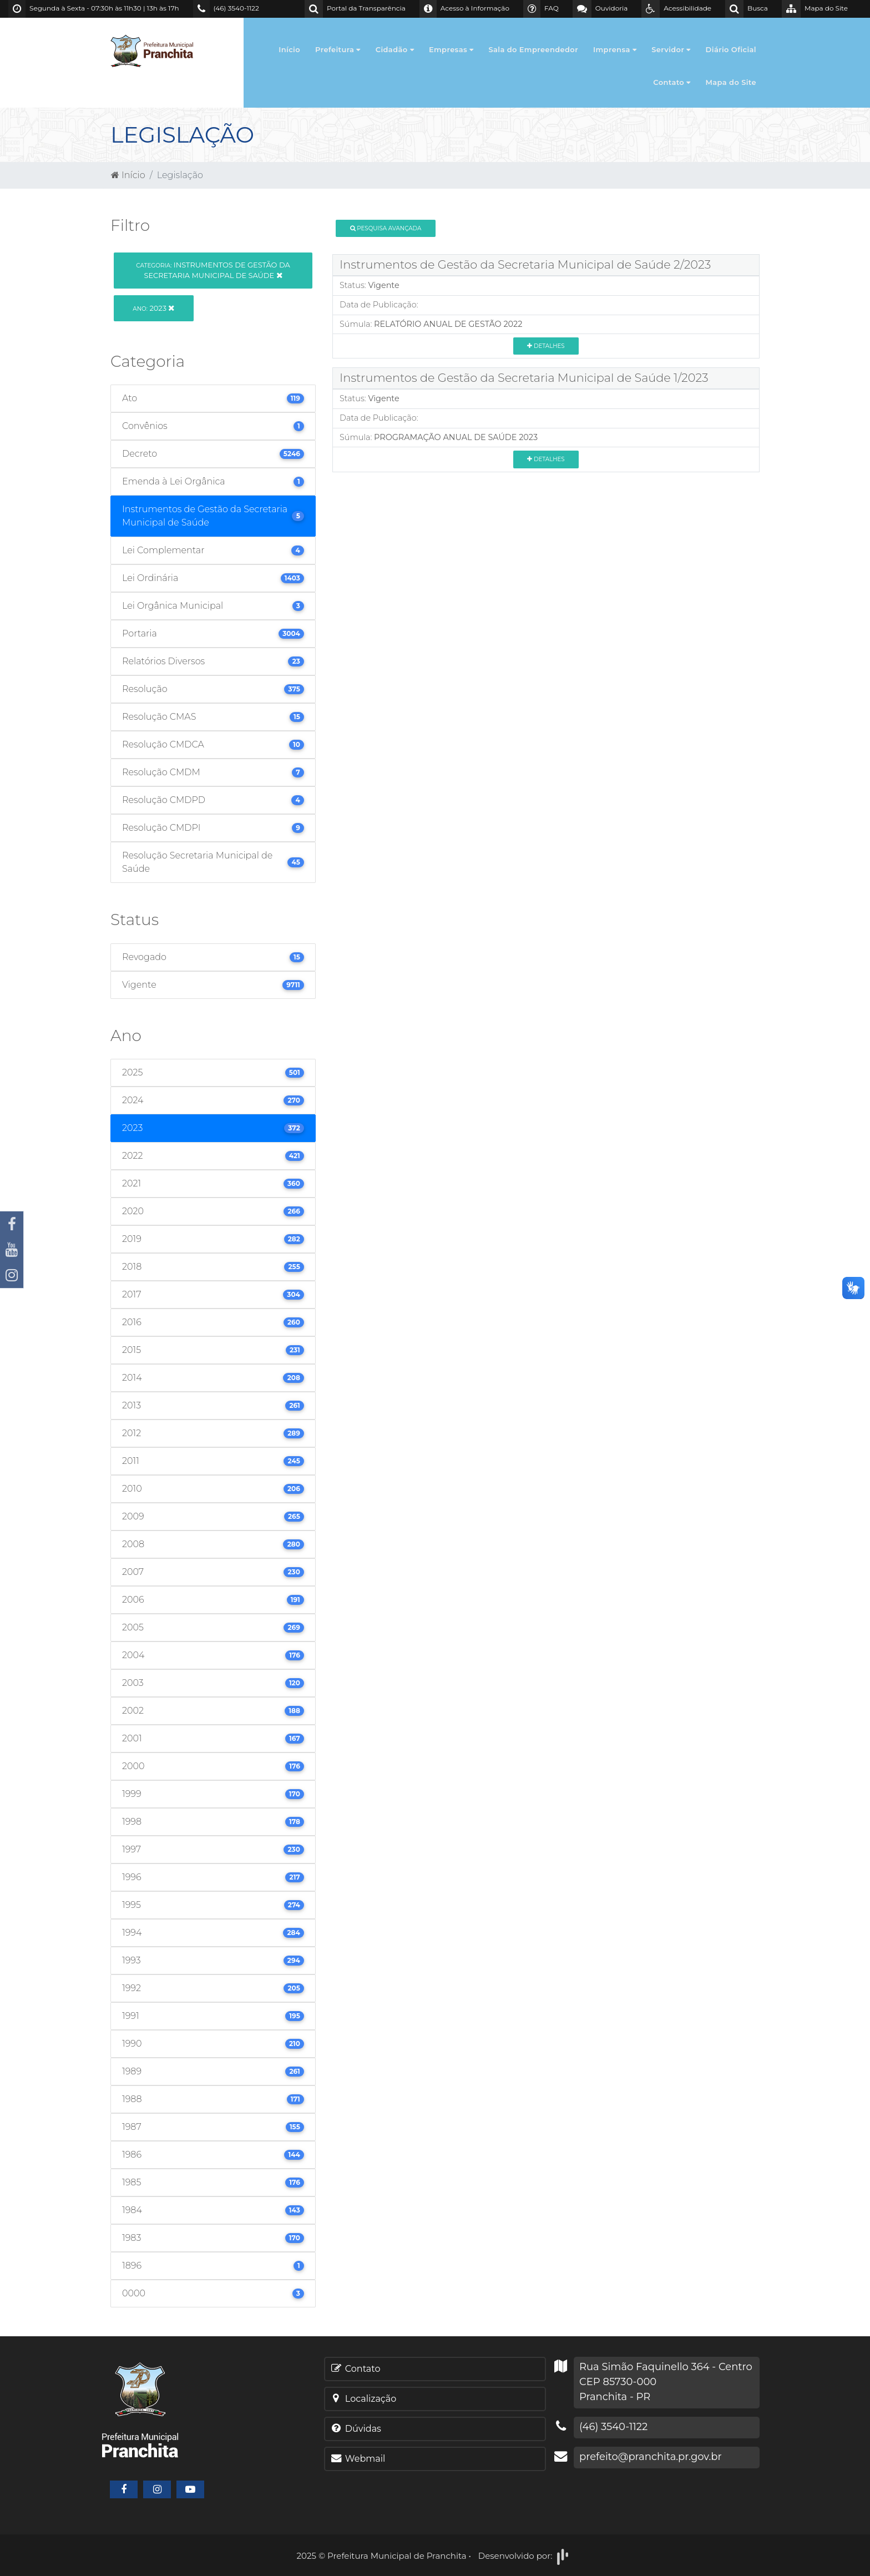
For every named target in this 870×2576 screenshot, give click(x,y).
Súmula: (356, 324)
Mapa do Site (731, 82)
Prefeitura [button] (338, 49)
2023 (153, 308)
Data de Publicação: (379, 305)
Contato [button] (671, 82)
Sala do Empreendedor (533, 49)
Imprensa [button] (614, 49)
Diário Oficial (731, 49)
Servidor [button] (670, 49)
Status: (353, 285)
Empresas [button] (451, 49)
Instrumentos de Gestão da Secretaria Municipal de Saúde (213, 270)
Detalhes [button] (545, 346)
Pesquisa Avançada (386, 228)
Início (289, 49)
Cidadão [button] (395, 49)
